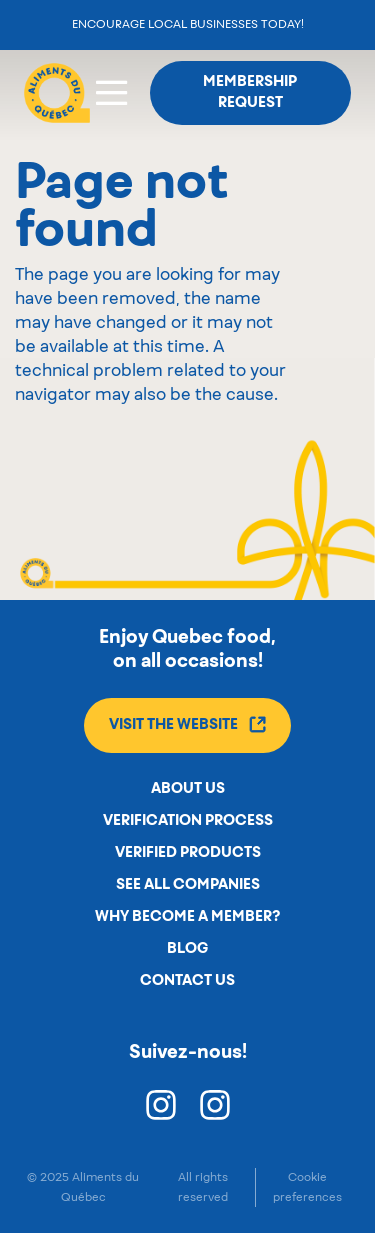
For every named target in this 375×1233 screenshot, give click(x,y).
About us (188, 789)
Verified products (188, 853)
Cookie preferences (307, 1187)
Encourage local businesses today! (188, 24)
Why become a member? (187, 917)
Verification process (188, 821)
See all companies (188, 885)
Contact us (187, 981)
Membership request (250, 92)
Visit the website (187, 724)
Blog (187, 949)
